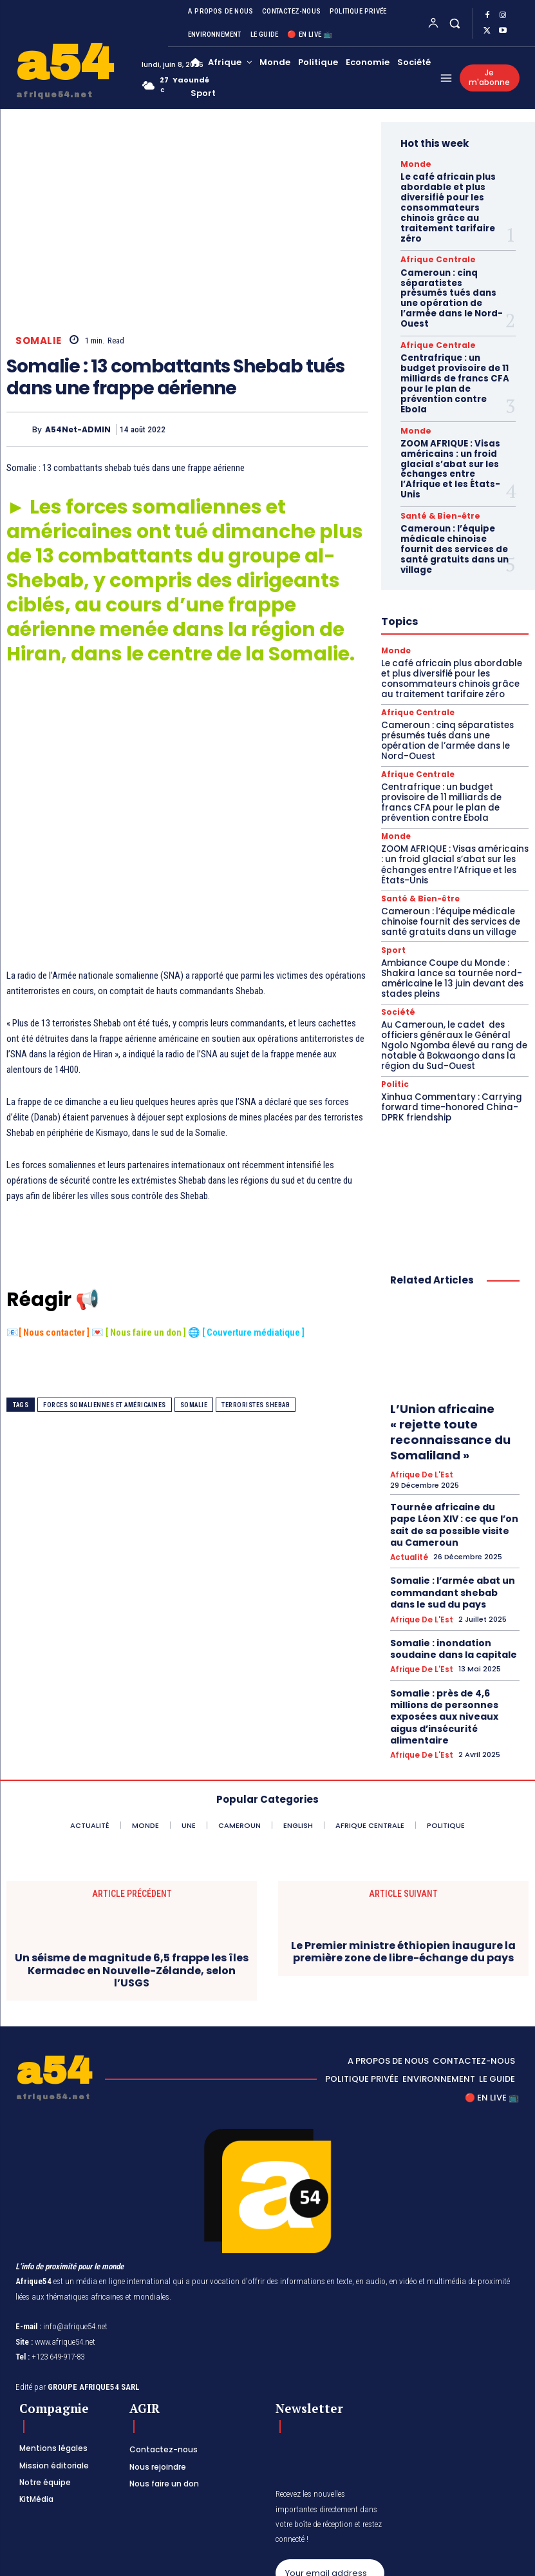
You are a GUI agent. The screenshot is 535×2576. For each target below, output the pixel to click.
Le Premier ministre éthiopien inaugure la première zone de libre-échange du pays (403, 1824)
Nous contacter (54, 1333)
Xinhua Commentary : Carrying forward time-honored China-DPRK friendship (447, 1023)
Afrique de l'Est (420, 1385)
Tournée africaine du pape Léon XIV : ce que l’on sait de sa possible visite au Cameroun (451, 1431)
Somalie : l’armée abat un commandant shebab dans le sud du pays (450, 1492)
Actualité (408, 1460)
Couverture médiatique (254, 1333)
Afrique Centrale (431, 242)
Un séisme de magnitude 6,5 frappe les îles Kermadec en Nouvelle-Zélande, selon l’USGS (132, 1842)
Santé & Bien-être (433, 460)
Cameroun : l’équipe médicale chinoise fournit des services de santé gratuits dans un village (451, 491)
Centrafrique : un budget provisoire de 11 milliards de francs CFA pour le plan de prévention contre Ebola (454, 342)
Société (395, 931)
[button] (454, 23)
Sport (392, 870)
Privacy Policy (313, 2521)
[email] (330, 2445)
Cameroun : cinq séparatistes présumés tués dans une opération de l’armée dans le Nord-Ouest (451, 273)
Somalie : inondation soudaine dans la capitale (447, 1543)
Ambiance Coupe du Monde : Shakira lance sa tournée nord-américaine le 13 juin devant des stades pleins (447, 897)
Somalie (38, 341)
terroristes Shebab (255, 1404)
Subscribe (330, 2480)
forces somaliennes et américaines (104, 1404)
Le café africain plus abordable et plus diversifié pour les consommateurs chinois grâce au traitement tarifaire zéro (454, 198)
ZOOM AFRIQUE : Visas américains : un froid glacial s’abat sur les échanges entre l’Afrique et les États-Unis (447, 416)
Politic (393, 1001)
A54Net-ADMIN (78, 429)
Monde (413, 163)
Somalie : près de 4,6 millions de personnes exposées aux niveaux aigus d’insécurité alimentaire (454, 1599)
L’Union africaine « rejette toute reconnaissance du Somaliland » (445, 1345)
